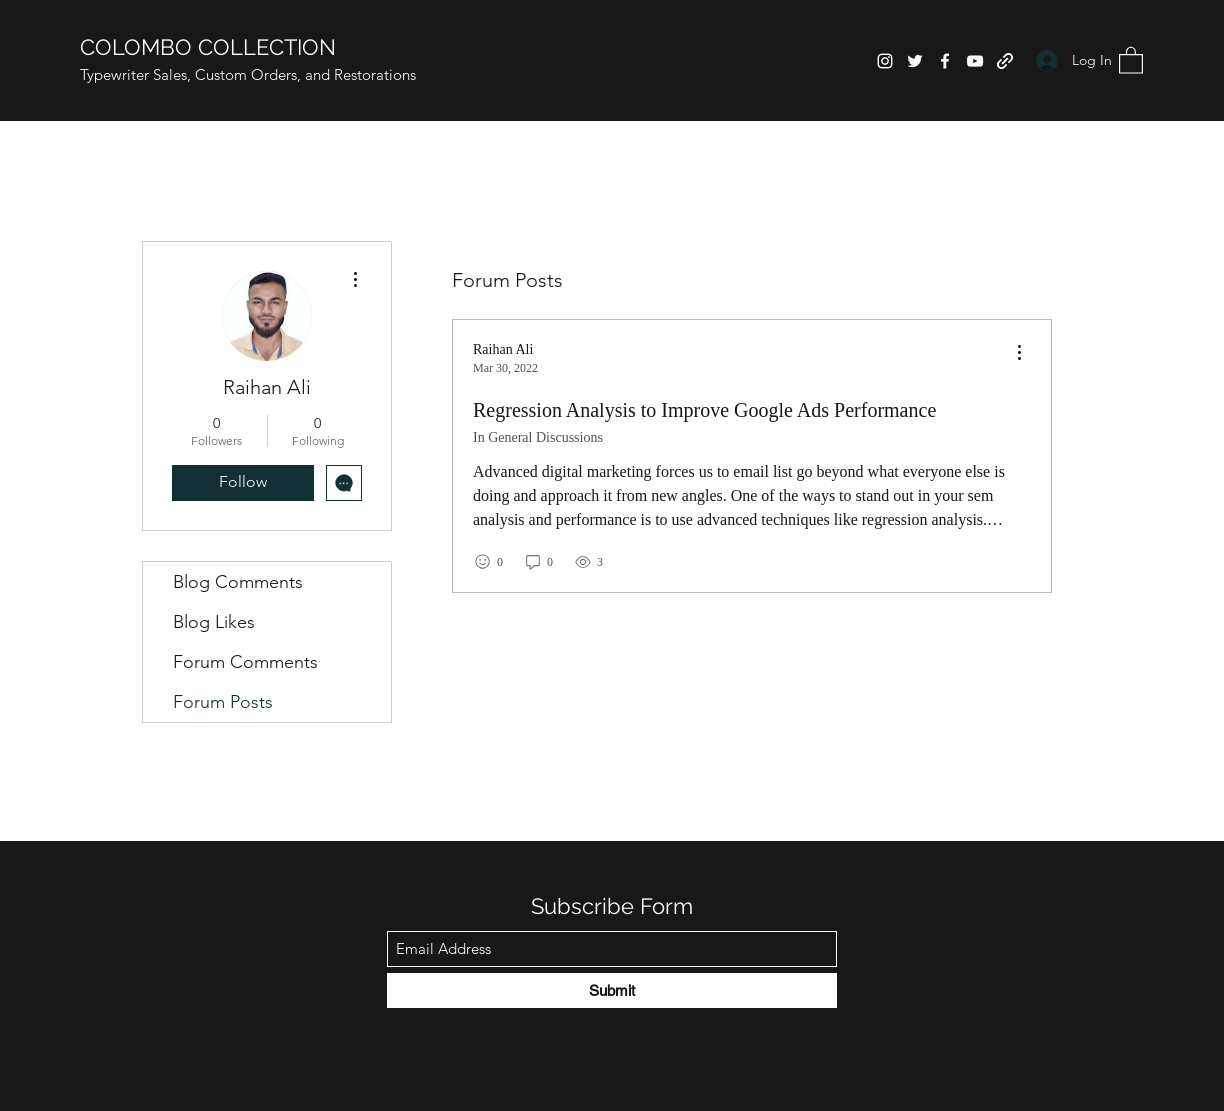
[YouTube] (975, 61)
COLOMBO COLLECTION (208, 47)
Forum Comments (245, 662)
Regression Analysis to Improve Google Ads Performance (704, 410)
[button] (1131, 59)
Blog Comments (238, 582)
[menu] (1019, 353)
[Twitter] (915, 61)
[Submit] (612, 990)
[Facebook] (945, 61)
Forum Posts (223, 702)
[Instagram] (885, 61)
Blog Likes (214, 622)
